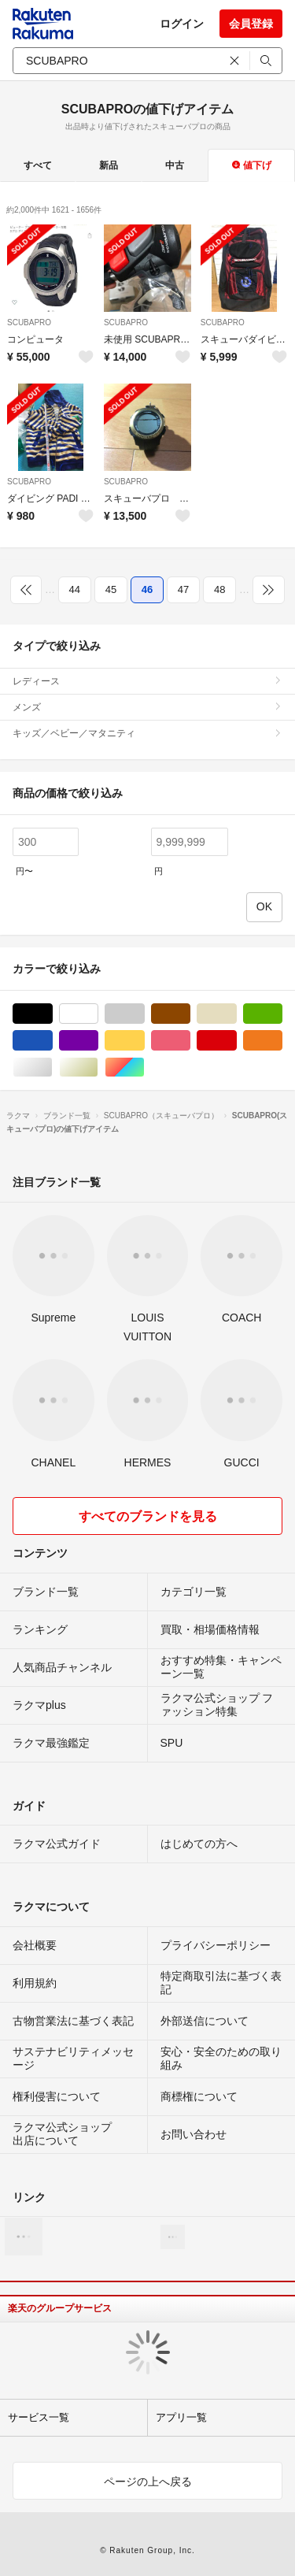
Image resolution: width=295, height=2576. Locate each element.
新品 (108, 165)
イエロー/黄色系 (144, 1041)
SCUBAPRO (29, 322)
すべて (38, 165)
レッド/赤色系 (236, 1041)
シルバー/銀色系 (52, 1067)
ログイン (182, 23)
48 (219, 589)
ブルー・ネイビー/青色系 (52, 1041)
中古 (174, 165)
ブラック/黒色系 (52, 1014)
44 (74, 589)
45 (110, 589)
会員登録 (251, 23)
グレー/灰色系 (144, 1014)
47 (183, 589)
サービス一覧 (38, 2417)
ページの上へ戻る (148, 2481)
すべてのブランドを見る (148, 1516)
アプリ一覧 (181, 2417)
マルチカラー (144, 1067)
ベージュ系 (236, 1014)
